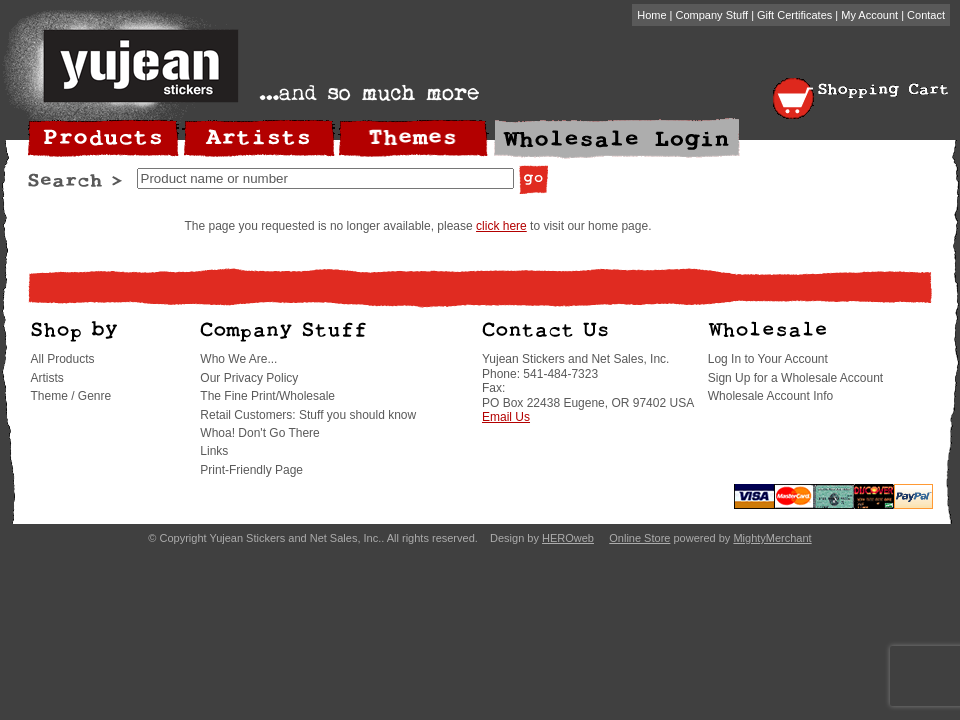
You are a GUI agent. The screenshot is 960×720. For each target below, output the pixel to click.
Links (214, 451)
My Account (869, 15)
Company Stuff (712, 15)
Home (651, 15)
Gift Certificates (794, 15)
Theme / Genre (71, 396)
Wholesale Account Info (770, 396)
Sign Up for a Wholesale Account (795, 378)
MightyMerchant (772, 538)
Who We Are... (238, 359)
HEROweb (568, 538)
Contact (926, 15)
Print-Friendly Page (251, 470)
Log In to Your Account (768, 359)
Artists (47, 378)
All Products (63, 359)
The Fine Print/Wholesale (267, 396)
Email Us (506, 417)
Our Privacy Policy (249, 378)
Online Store (639, 538)
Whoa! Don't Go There (259, 433)
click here (501, 226)
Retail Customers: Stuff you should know (308, 415)
